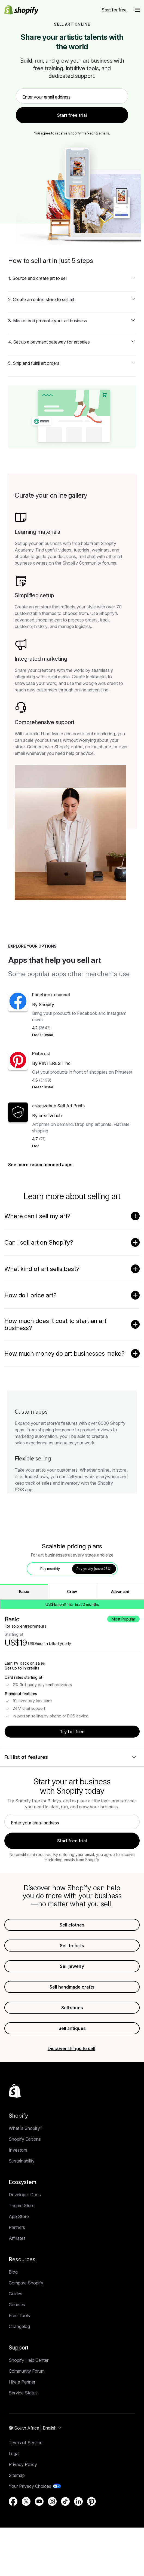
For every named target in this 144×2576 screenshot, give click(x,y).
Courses (17, 2353)
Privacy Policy (23, 2513)
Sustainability (22, 2209)
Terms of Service (25, 2491)
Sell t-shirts (72, 1981)
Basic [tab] (24, 1627)
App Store (19, 2265)
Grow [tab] (72, 1627)
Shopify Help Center (28, 2408)
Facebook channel (51, 994)
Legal (14, 2502)
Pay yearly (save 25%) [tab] (94, 1605)
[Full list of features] (72, 1793)
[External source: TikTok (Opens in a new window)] (65, 2550)
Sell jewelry (72, 2002)
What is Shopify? (25, 2176)
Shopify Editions (25, 2187)
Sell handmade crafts (72, 2023)
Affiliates (17, 2286)
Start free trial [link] (72, 115)
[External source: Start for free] (114, 10)
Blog (13, 2320)
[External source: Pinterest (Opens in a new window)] (91, 2550)
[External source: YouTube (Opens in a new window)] (39, 2550)
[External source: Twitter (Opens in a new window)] (26, 2550)
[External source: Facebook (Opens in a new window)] (13, 2550)
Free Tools (19, 2364)
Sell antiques (72, 2064)
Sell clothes (72, 1961)
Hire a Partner (22, 2430)
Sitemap (17, 2523)
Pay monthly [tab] (50, 1605)
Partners (17, 2275)
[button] (137, 10)
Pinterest (41, 1065)
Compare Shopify (26, 2331)
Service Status (23, 2441)
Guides (15, 2342)
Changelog (19, 2375)
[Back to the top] (15, 2139)
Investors (18, 2198)
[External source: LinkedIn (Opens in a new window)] (78, 2550)
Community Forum (27, 2419)
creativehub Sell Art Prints (58, 1129)
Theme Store (22, 2254)
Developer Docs (25, 2243)
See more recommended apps (43, 1200)
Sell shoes (72, 2043)
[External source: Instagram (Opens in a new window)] (52, 2550)
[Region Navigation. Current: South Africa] (35, 2476)
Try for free (72, 1767)
